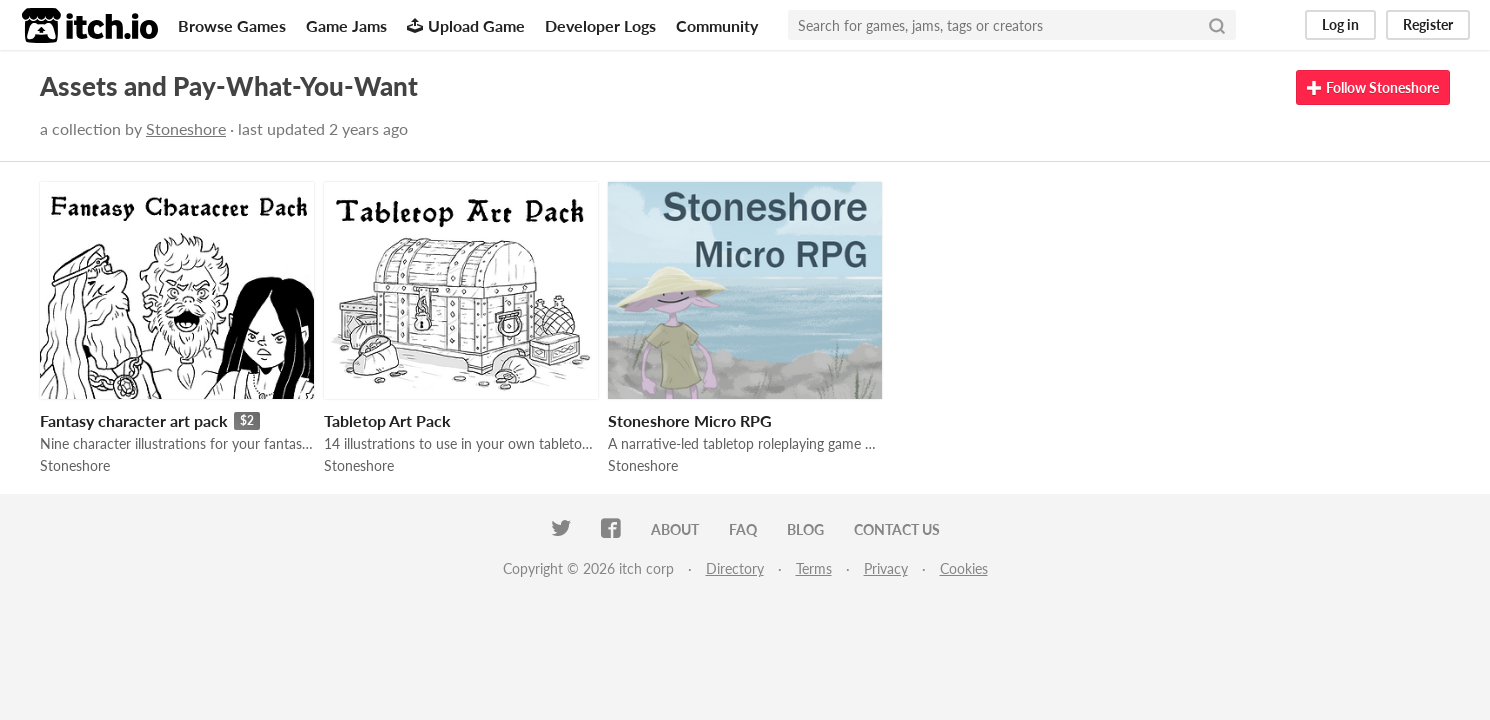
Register (1428, 24)
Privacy (886, 568)
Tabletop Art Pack (387, 420)
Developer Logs (600, 25)
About (675, 529)
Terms (814, 568)
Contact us (897, 529)
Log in (1340, 24)
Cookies (964, 568)
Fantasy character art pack (134, 420)
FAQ (743, 529)
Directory (735, 568)
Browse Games (232, 25)
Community (717, 25)
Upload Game (466, 25)
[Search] (1217, 25)
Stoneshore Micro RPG (690, 420)
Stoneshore (186, 128)
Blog (805, 529)
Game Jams (346, 25)
